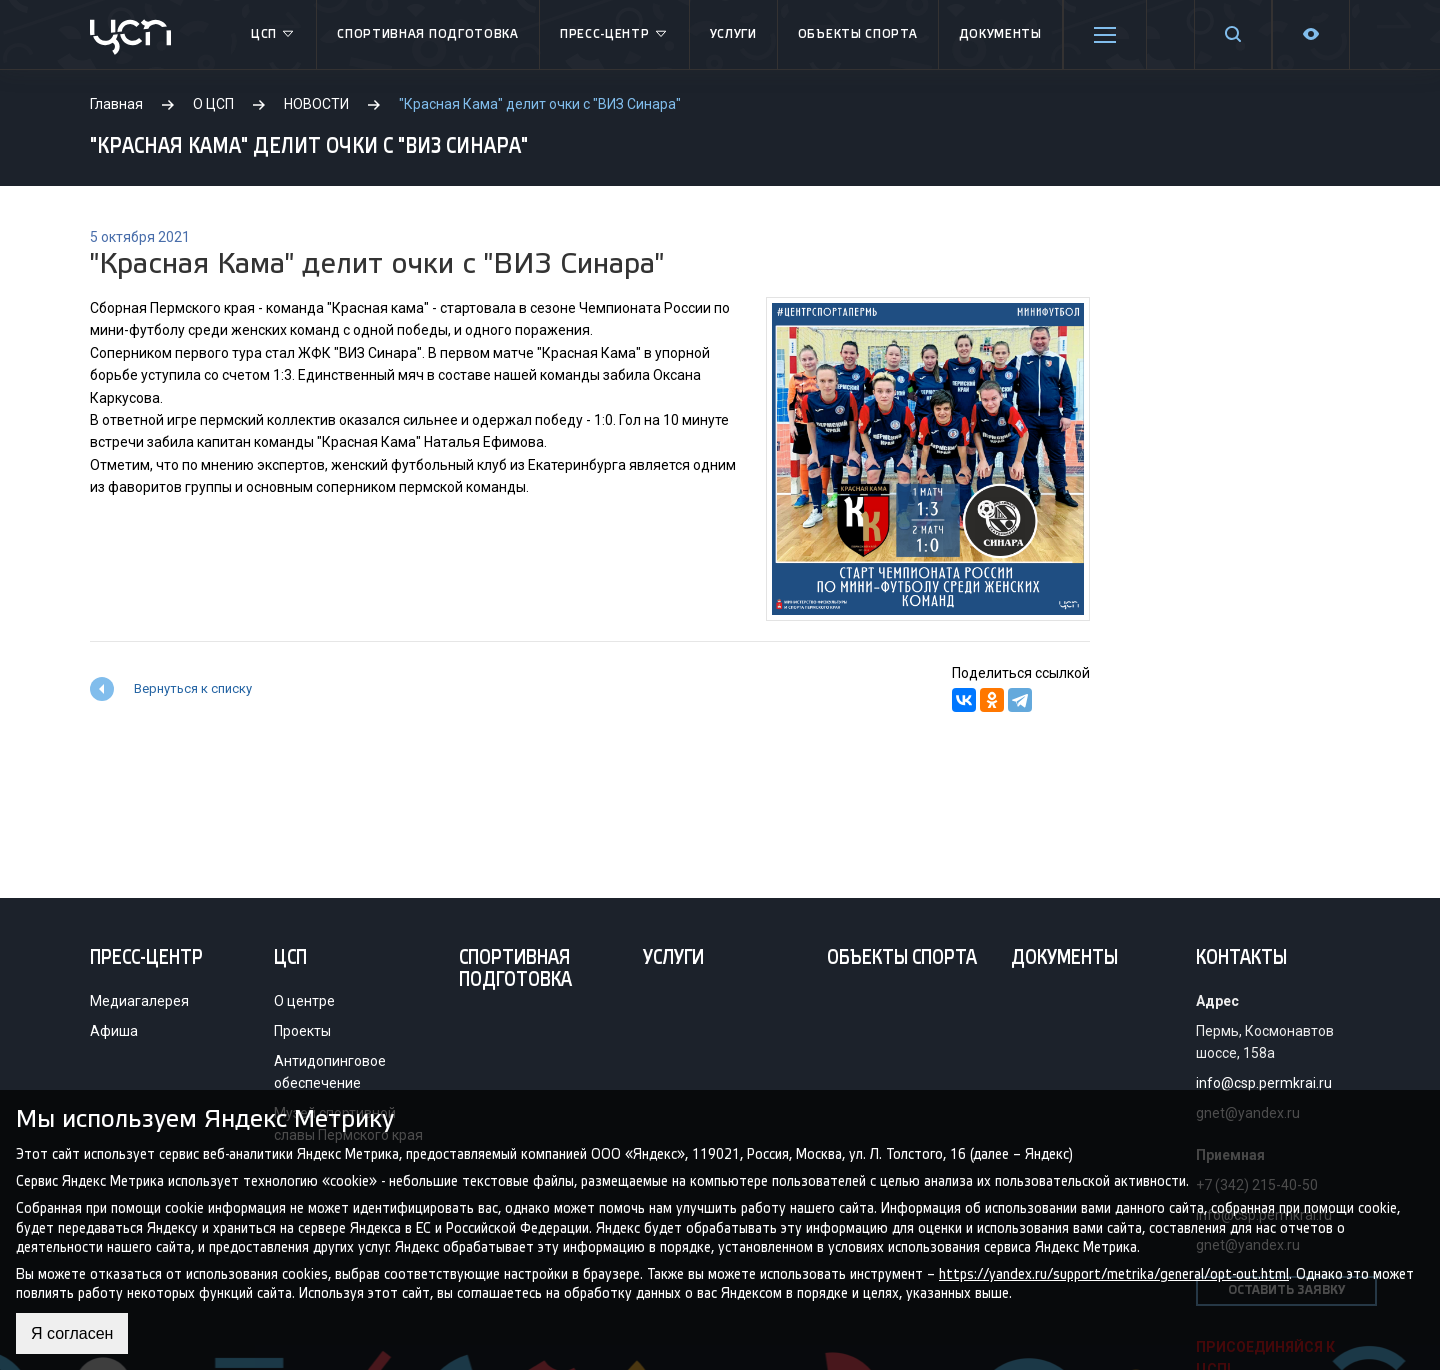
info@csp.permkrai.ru (1264, 1083)
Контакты (1241, 959)
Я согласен (72, 1333)
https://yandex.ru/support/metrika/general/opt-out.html (1114, 1273)
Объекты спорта (858, 34)
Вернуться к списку (193, 688)
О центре (304, 1001)
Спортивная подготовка (428, 34)
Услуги (733, 34)
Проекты (302, 1031)
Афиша (114, 1031)
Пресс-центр (614, 35)
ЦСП (273, 35)
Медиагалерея (139, 1001)
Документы (1000, 34)
